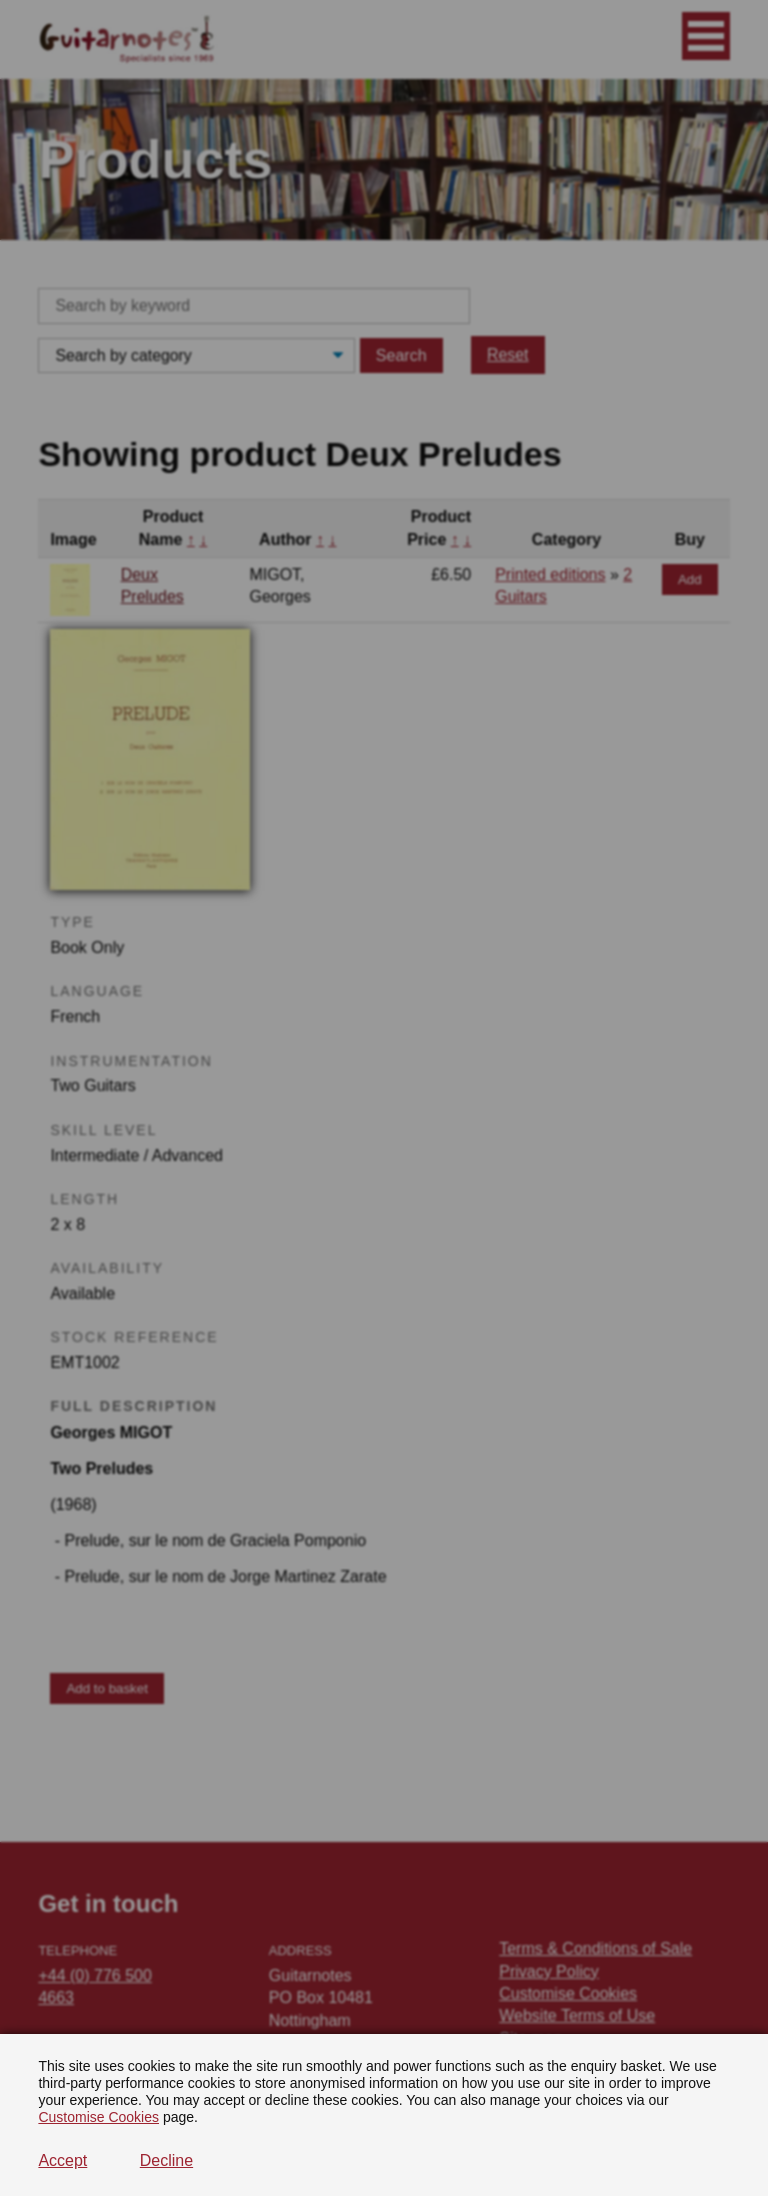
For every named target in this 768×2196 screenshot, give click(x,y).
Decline (166, 2160)
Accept (62, 2160)
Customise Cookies (98, 2117)
